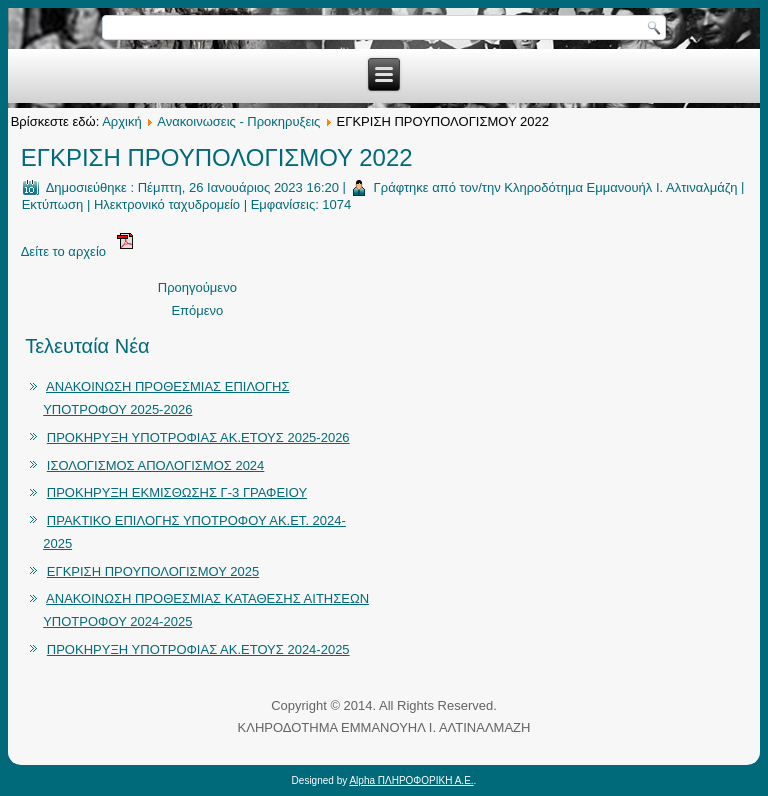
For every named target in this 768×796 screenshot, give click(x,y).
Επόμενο (197, 310)
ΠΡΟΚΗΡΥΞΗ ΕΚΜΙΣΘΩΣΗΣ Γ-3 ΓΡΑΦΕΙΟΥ (177, 492)
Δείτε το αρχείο (77, 251)
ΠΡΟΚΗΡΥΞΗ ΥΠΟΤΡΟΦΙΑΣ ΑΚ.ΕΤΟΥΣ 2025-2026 (198, 437)
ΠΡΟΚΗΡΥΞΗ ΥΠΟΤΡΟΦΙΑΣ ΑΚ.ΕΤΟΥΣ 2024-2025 (198, 649)
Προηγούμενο (197, 287)
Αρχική (122, 121)
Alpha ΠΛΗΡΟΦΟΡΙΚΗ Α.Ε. (411, 780)
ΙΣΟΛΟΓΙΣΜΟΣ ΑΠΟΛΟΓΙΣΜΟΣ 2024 (156, 465)
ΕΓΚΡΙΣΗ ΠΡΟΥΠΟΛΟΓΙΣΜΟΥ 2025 (153, 571)
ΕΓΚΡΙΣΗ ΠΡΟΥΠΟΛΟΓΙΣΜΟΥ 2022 (217, 157)
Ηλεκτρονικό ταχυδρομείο (167, 204)
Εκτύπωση (53, 204)
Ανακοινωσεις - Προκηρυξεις (238, 121)
